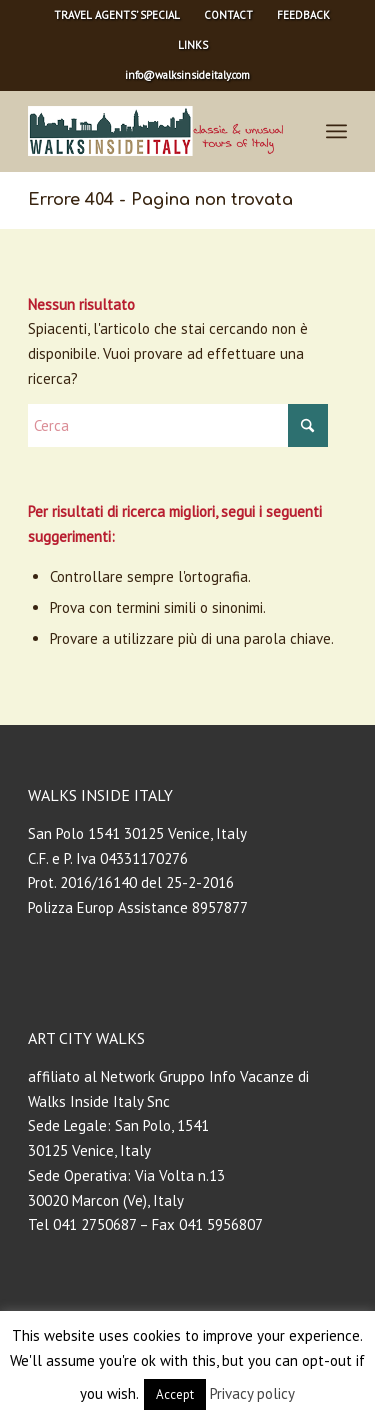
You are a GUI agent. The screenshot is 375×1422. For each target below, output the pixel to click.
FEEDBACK (303, 15)
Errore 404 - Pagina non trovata (160, 200)
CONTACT (228, 15)
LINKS (193, 45)
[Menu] (336, 131)
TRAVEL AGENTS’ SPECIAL (117, 15)
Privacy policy (252, 1393)
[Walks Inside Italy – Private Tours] (155, 131)
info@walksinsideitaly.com (187, 75)
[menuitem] (117, 15)
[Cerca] (178, 425)
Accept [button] (175, 1394)
